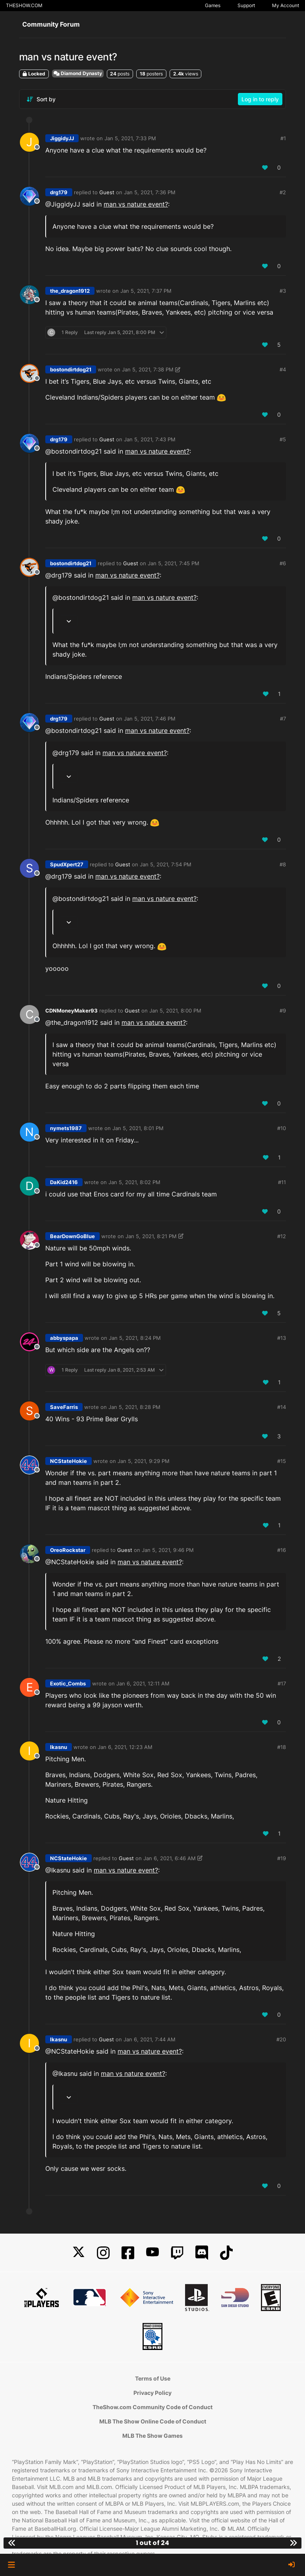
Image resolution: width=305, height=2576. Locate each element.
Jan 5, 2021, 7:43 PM (150, 439)
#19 (281, 1858)
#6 (283, 563)
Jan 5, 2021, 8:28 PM (134, 1407)
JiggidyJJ (62, 138)
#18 (281, 1747)
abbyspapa (64, 1338)
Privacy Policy (152, 2392)
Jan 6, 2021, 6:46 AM (169, 1858)
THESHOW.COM (24, 5)
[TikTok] (226, 2253)
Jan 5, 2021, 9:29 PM (144, 1461)
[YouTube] (152, 2253)
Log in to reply (260, 99)
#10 (281, 1128)
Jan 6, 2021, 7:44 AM (150, 2039)
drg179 (59, 192)
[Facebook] (128, 2253)
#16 (281, 1550)
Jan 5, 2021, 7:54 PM (165, 864)
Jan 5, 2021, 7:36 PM (150, 192)
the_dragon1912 (70, 291)
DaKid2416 (64, 1182)
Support (246, 5)
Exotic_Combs (68, 1683)
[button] (11, 2565)
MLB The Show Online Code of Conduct (152, 2421)
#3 (283, 291)
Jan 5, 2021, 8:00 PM (175, 1010)
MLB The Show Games (152, 2435)
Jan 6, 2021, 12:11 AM (143, 1683)
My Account (285, 5)
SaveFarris (64, 1407)
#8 (283, 864)
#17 (282, 1683)
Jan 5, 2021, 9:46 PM (168, 1550)
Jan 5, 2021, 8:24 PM (135, 1338)
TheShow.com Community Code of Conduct (152, 2407)
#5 (283, 439)
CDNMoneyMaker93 (71, 1010)
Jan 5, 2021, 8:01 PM (138, 1128)
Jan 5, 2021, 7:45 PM (173, 563)
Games (212, 5)
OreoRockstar (67, 1550)
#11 (282, 1182)
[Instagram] (103, 2253)
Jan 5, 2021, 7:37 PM (146, 291)
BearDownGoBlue (72, 1236)
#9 (283, 1010)
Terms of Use (152, 2378)
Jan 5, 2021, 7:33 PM (130, 138)
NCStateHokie (68, 1461)
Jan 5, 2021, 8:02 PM (134, 1182)
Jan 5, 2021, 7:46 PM (150, 718)
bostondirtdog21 (70, 369)
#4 (283, 369)
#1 (283, 138)
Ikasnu (58, 1747)
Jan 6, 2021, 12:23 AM (125, 1747)
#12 (281, 1236)
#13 (281, 1338)
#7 (283, 718)
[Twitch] (177, 2253)
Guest (106, 192)
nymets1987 (66, 1128)
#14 (281, 1407)
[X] (78, 2253)
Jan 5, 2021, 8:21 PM (151, 1236)
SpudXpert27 (66, 864)
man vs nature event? (136, 204)
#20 (281, 2039)
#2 (283, 192)
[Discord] (201, 2253)
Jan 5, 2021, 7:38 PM (148, 369)
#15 (281, 1461)
